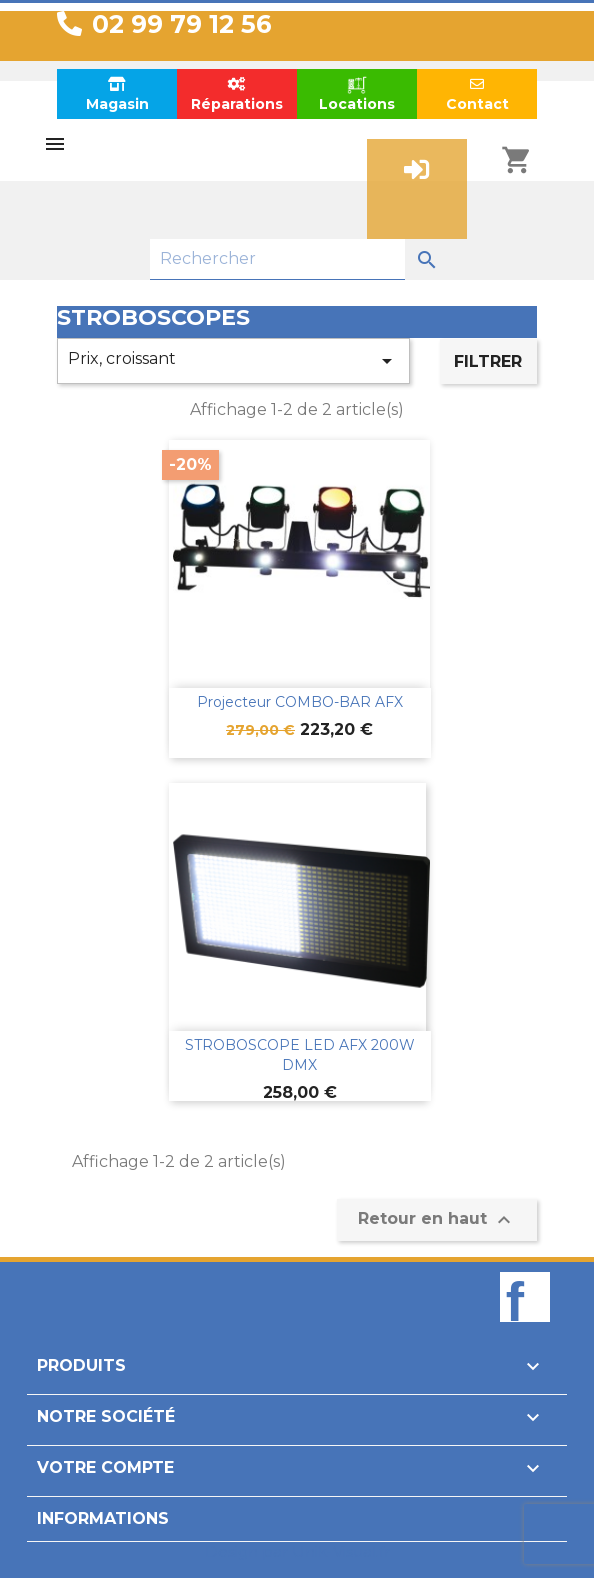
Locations (357, 93)
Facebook (525, 1331)
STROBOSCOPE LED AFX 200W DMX (300, 1055)
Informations (103, 1518)
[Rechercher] (277, 259)
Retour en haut (437, 1220)
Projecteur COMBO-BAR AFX (300, 702)
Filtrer (488, 361)
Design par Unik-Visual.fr (297, 1551)
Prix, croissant (233, 361)
